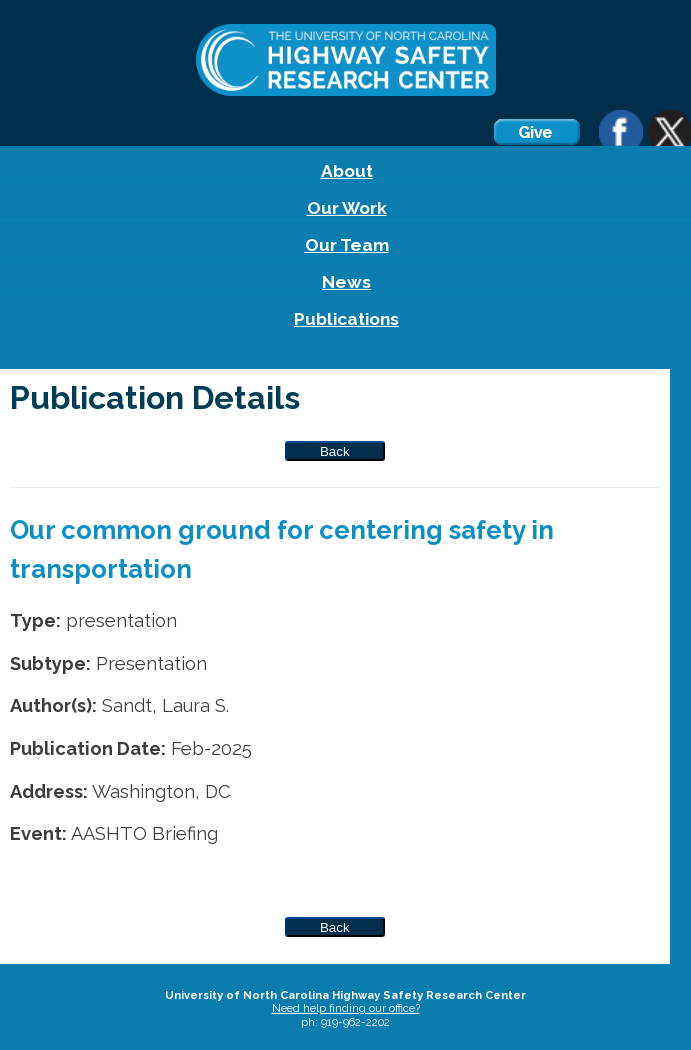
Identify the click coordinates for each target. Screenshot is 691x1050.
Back (335, 451)
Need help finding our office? (346, 1008)
